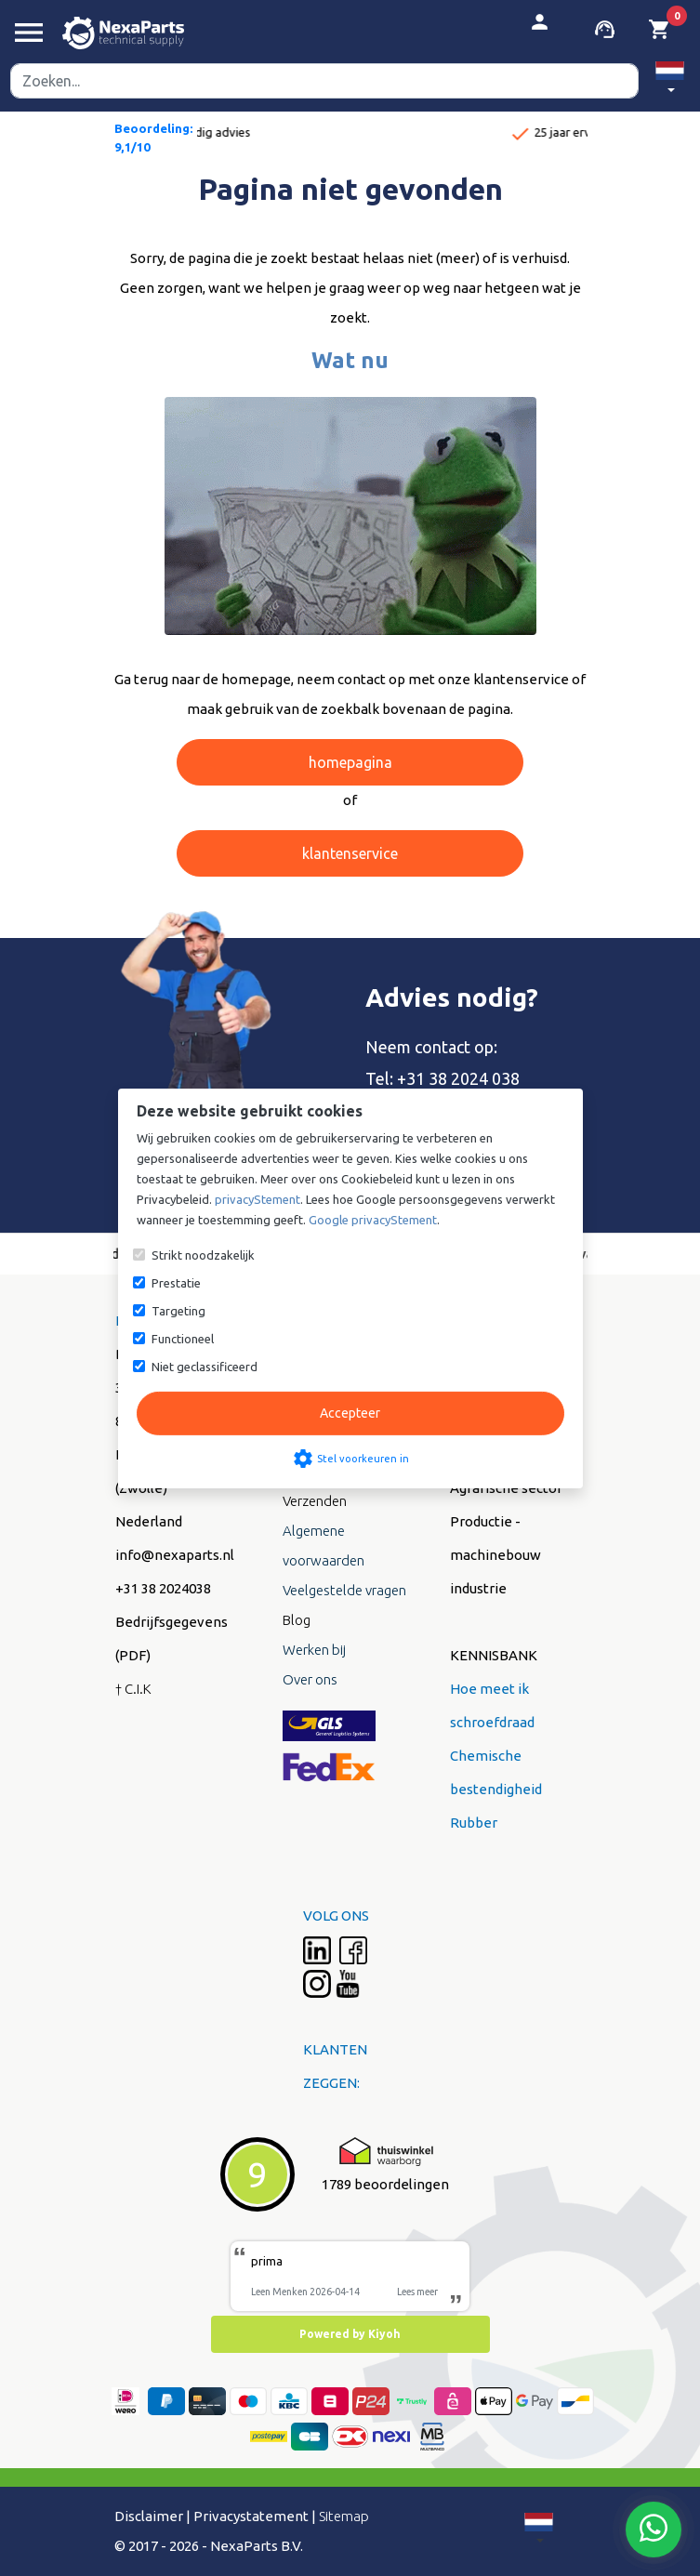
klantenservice (350, 853)
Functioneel (183, 1338)
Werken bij (314, 1650)
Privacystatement (251, 2516)
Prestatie (176, 1282)
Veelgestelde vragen (344, 1590)
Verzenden (315, 1501)
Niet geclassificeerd (205, 1366)
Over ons (310, 1679)
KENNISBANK (493, 1655)
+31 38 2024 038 (458, 1078)
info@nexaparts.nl (174, 1555)
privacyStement (257, 1199)
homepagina (350, 762)
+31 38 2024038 (163, 1588)
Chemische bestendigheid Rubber (496, 1789)
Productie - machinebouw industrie (495, 1554)
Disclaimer (148, 2516)
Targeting (178, 1310)
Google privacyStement (373, 1219)
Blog (296, 1620)
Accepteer (350, 1413)
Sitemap (344, 2516)
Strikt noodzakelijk (203, 1255)
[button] (670, 80)
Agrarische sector (506, 1488)
